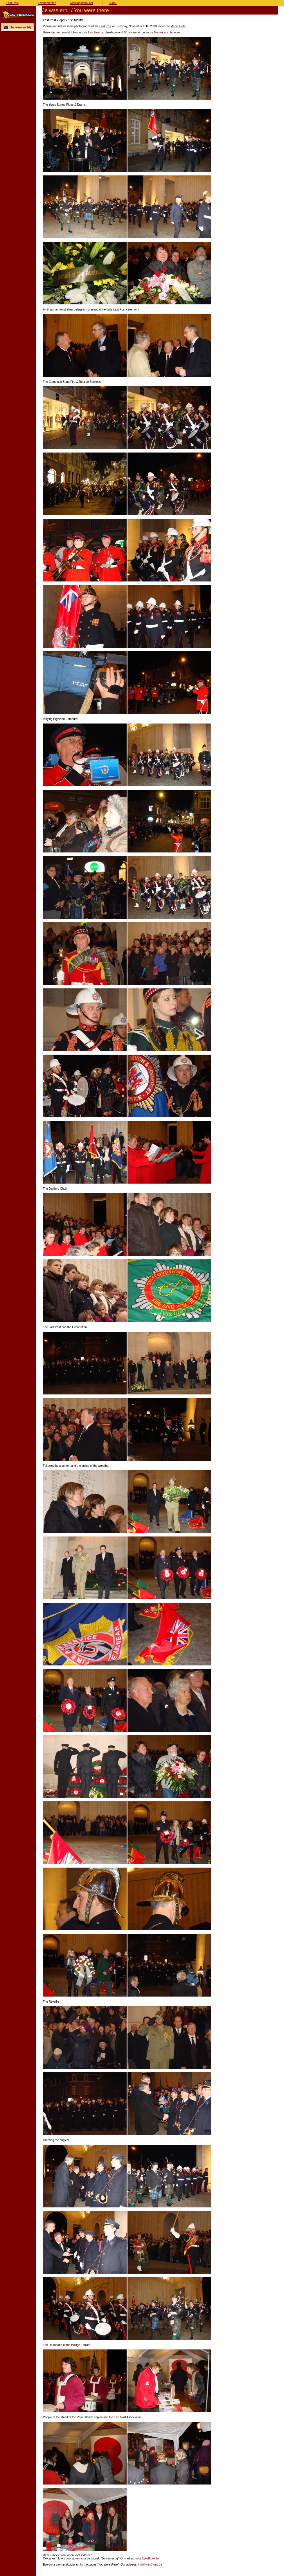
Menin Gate (178, 26)
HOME (113, 3)
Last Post (12, 3)
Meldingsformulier (81, 3)
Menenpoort (161, 32)
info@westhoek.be (147, 2558)
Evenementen (47, 3)
